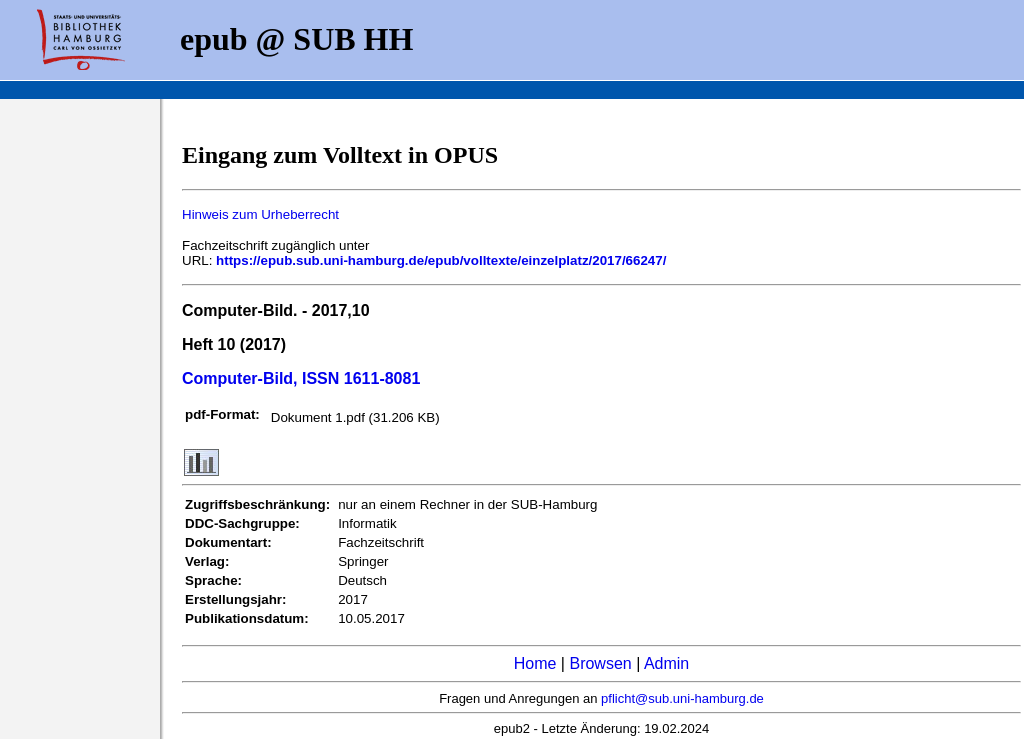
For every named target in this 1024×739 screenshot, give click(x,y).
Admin (666, 663)
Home (535, 663)
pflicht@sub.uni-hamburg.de (682, 698)
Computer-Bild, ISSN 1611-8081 (301, 378)
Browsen (600, 663)
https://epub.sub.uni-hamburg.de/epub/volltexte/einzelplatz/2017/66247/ (441, 260)
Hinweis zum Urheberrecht (260, 214)
